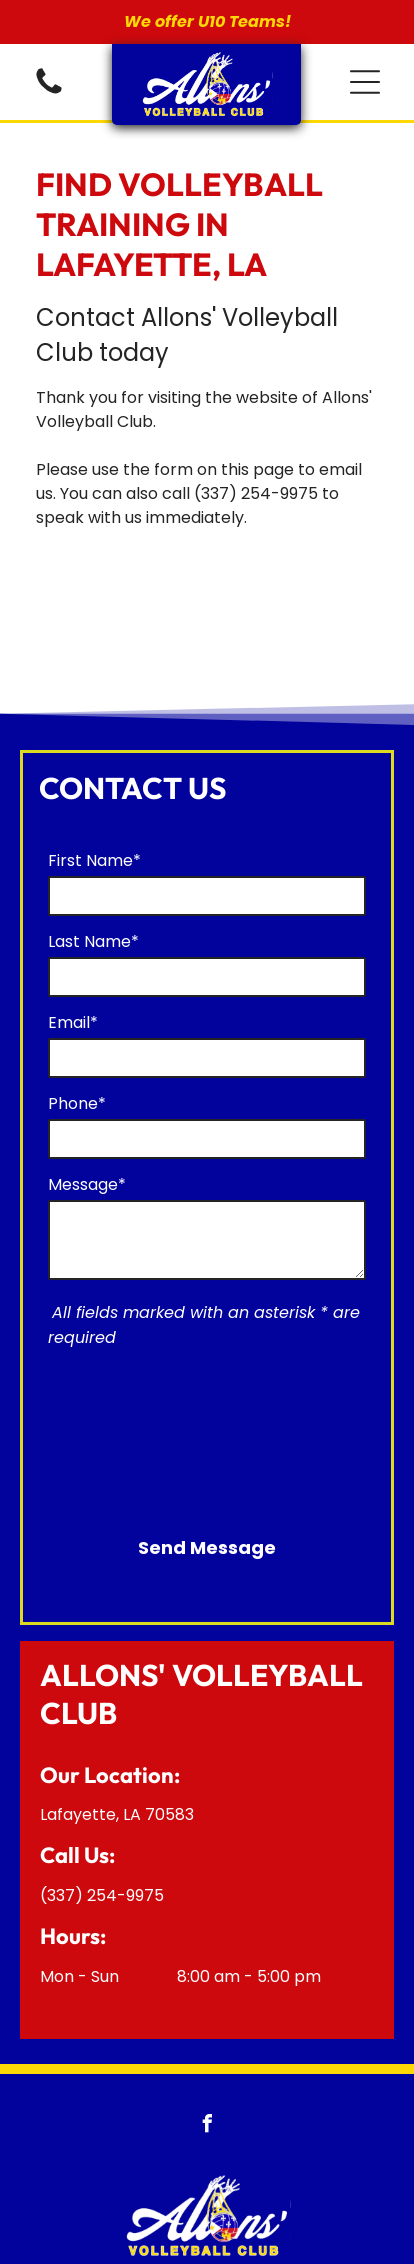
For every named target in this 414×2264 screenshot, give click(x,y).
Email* (73, 1022)
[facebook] (207, 2126)
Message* (87, 1184)
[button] (365, 82)
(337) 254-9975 (256, 493)
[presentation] (130, 1432)
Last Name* (93, 941)
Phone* (77, 1103)
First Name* (94, 860)
